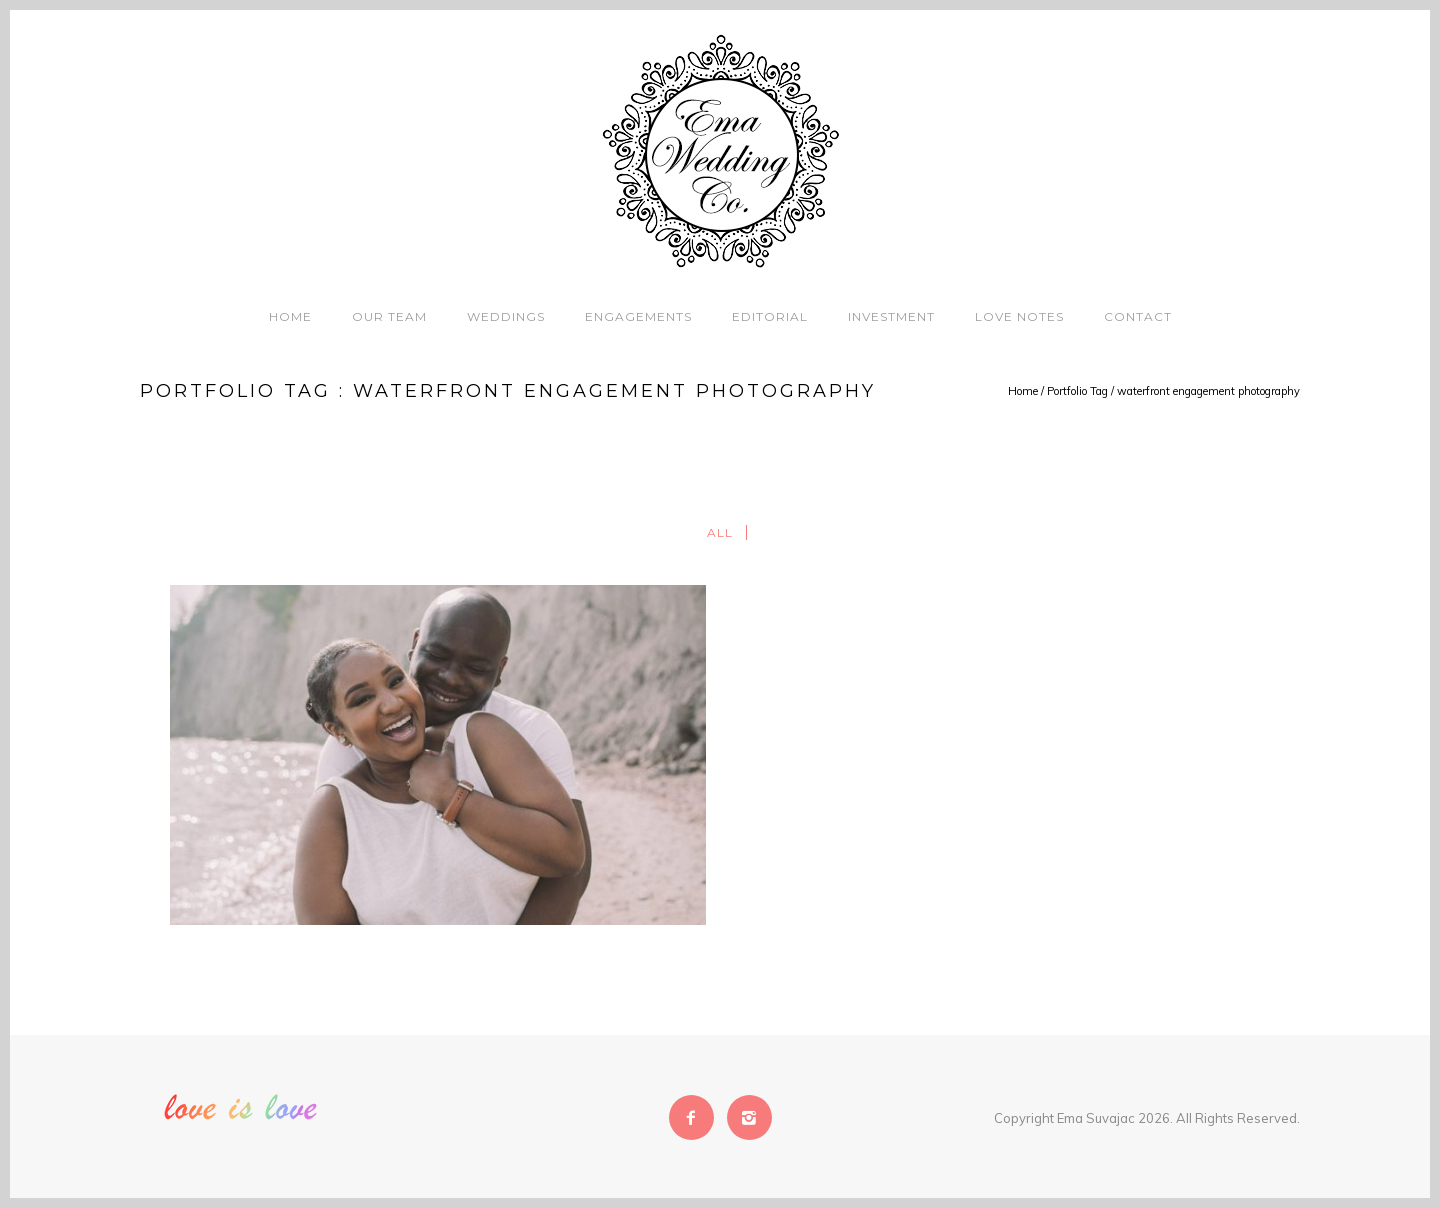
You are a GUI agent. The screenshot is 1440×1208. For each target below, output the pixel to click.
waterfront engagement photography (1208, 391)
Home (290, 316)
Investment (891, 316)
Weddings (506, 316)
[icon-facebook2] (696, 1117)
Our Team (389, 316)
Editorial (770, 316)
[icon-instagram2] (749, 1117)
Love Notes (1019, 316)
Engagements (638, 316)
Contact (1138, 316)
